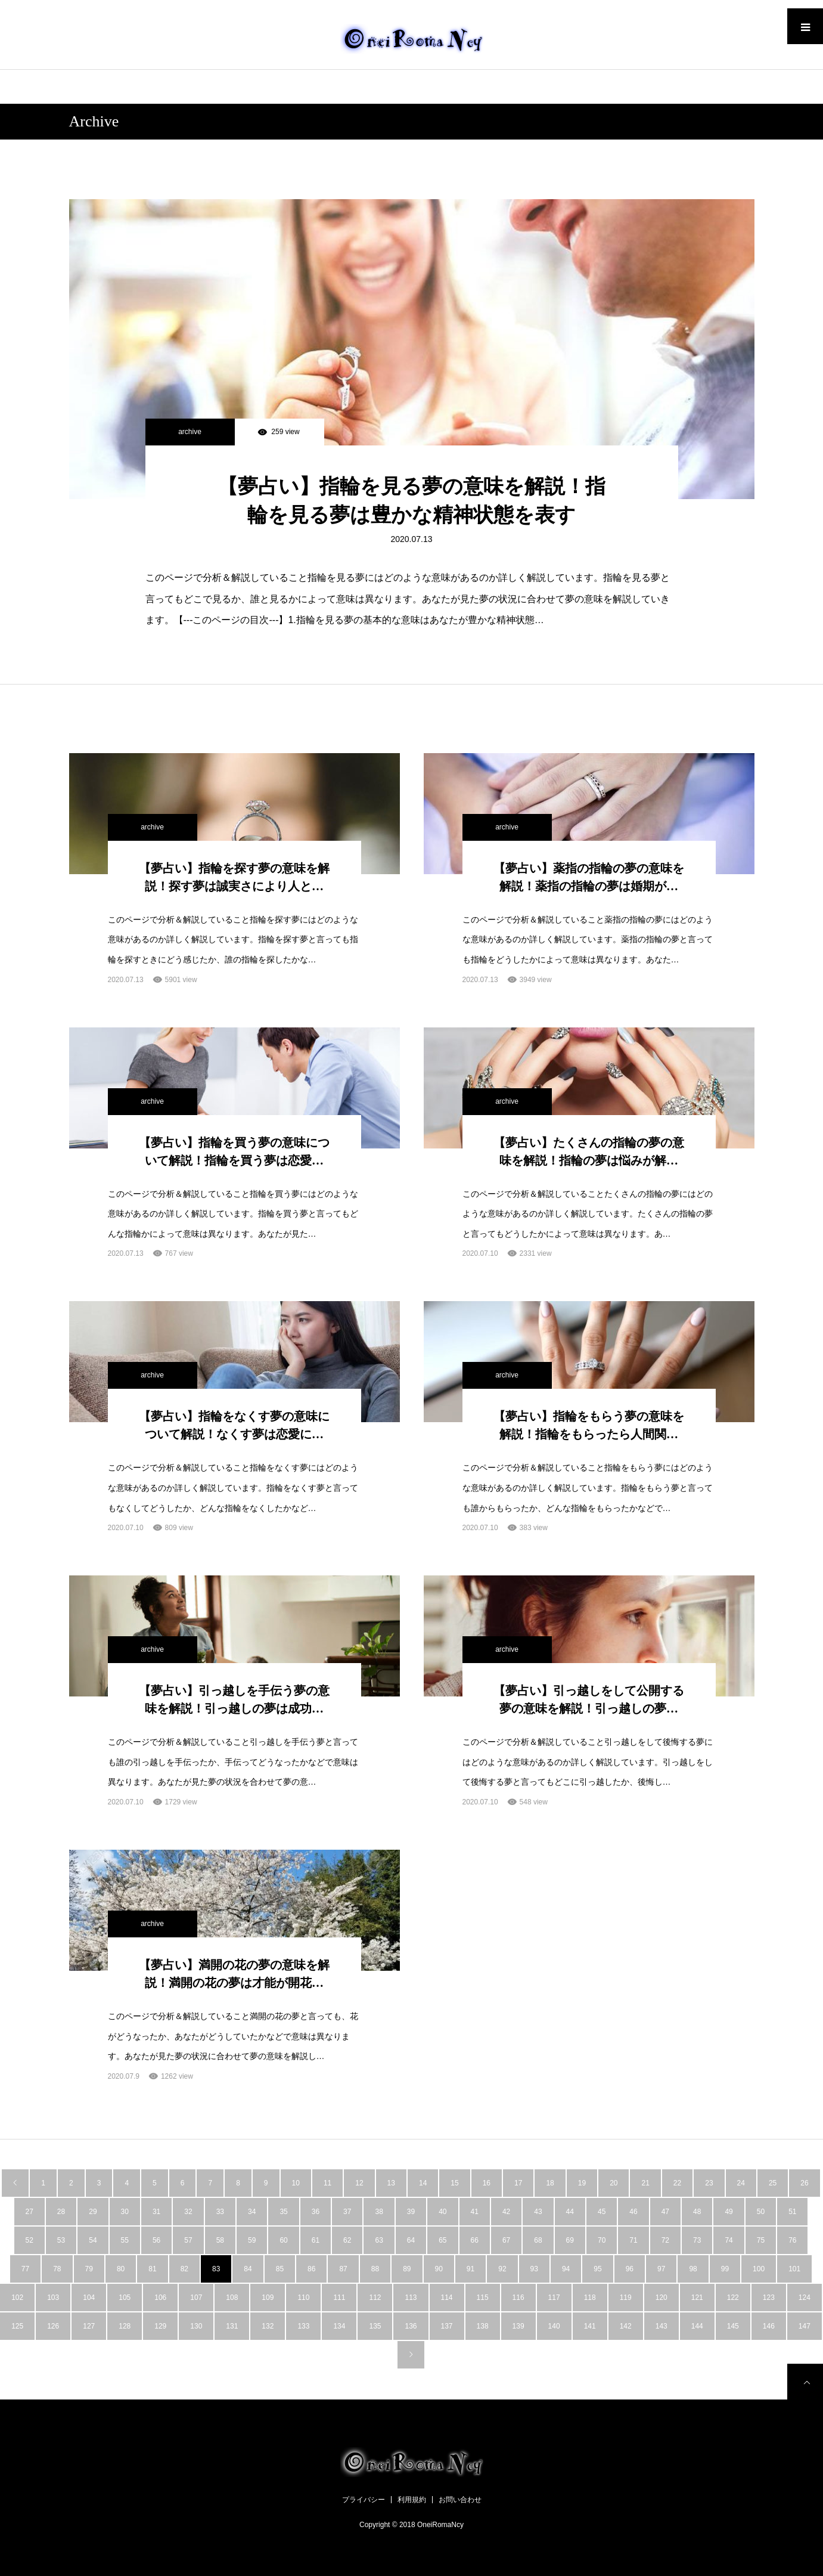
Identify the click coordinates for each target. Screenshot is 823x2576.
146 (769, 2326)
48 (697, 2211)
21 (645, 2183)
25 (773, 2183)
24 (741, 2183)
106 (160, 2297)
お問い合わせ (460, 2499)
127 (89, 2326)
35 (283, 2211)
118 (590, 2297)
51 (792, 2211)
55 (125, 2240)
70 (601, 2240)
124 (804, 2297)
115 (483, 2297)
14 (423, 2183)
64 (411, 2240)
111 (339, 2297)
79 (89, 2269)
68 (538, 2240)
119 (626, 2297)
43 (538, 2211)
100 (759, 2269)
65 (442, 2240)
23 (709, 2183)
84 (247, 2269)
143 (661, 2326)
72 (665, 2240)
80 (121, 2269)
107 (196, 2297)
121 (697, 2297)
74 (728, 2240)
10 (296, 2183)
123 (769, 2297)
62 (347, 2240)
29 (93, 2211)
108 (232, 2297)
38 (379, 2211)
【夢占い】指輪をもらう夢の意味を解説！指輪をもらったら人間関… (588, 1425)
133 (303, 2326)
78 (57, 2269)
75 (761, 2240)
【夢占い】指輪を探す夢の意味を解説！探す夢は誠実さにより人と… (234, 877)
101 (794, 2269)
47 (665, 2211)
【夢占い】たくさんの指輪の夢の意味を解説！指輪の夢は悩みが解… (588, 1151)
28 (61, 2211)
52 (29, 2240)
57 (188, 2240)
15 (454, 2183)
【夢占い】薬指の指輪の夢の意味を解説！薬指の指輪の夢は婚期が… (588, 877)
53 (61, 2240)
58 (220, 2240)
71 (633, 2240)
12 (359, 2183)
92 (502, 2269)
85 (280, 2269)
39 (411, 2211)
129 (160, 2326)
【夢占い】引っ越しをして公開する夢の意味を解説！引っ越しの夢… (588, 1699)
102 (17, 2297)
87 (343, 2269)
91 (470, 2269)
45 (601, 2211)
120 (661, 2297)
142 (626, 2326)
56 (156, 2240)
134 (339, 2326)
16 (486, 2183)
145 (733, 2326)
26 (804, 2183)
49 (728, 2211)
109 (268, 2297)
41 (475, 2211)
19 (582, 2183)
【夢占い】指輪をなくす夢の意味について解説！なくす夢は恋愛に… (234, 1425)
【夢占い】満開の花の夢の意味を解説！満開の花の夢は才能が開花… (234, 1973)
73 (697, 2240)
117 (554, 2297)
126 (53, 2326)
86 (311, 2269)
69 (570, 2240)
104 (89, 2297)
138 (483, 2326)
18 (550, 2183)
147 (804, 2326)
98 (693, 2269)
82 (184, 2269)
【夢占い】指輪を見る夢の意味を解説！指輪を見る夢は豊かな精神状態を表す (411, 500)
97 (661, 2269)
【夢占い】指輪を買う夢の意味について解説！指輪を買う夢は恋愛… (234, 1151)
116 (518, 2297)
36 (315, 2211)
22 (677, 2183)
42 (506, 2211)
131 (232, 2326)
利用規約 (411, 2499)
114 (447, 2297)
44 (570, 2211)
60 (283, 2240)
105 (125, 2297)
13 (391, 2183)
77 (25, 2269)
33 (220, 2211)
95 (597, 2269)
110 (303, 2297)
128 (125, 2326)
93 (534, 2269)
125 (17, 2326)
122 (733, 2297)
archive (189, 432)
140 (554, 2326)
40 (442, 2211)
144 (697, 2326)
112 (375, 2297)
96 (629, 2269)
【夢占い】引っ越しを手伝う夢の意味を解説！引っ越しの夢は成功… (234, 1699)
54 (93, 2240)
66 (475, 2240)
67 (506, 2240)
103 (53, 2297)
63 (379, 2240)
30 (125, 2211)
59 (252, 2240)
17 (518, 2183)
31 (156, 2211)
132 (268, 2326)
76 (792, 2240)
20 (613, 2183)
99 (725, 2269)
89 (407, 2269)
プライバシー (363, 2499)
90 (439, 2269)
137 (447, 2326)
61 (315, 2240)
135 (375, 2326)
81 (152, 2269)
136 (411, 2326)
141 (590, 2326)
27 (29, 2211)
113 (411, 2297)
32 (188, 2211)
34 (252, 2211)
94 (566, 2269)
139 (518, 2326)
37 (347, 2211)
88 (375, 2269)
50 (761, 2211)
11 (327, 2183)
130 (196, 2326)
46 (633, 2211)
